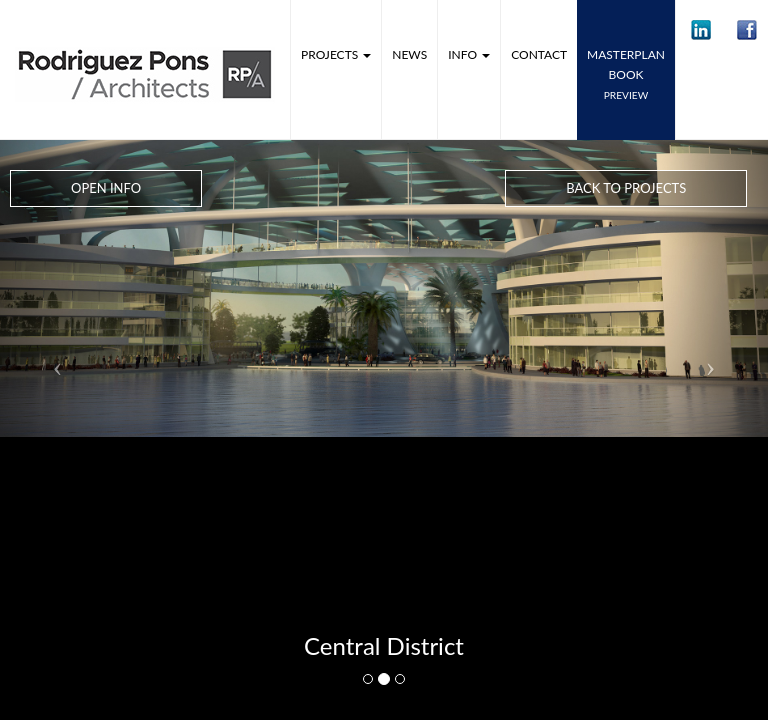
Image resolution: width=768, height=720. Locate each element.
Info (469, 54)
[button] (701, 30)
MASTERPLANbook (626, 74)
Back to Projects (626, 188)
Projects (336, 54)
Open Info (106, 188)
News (409, 54)
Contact (539, 54)
